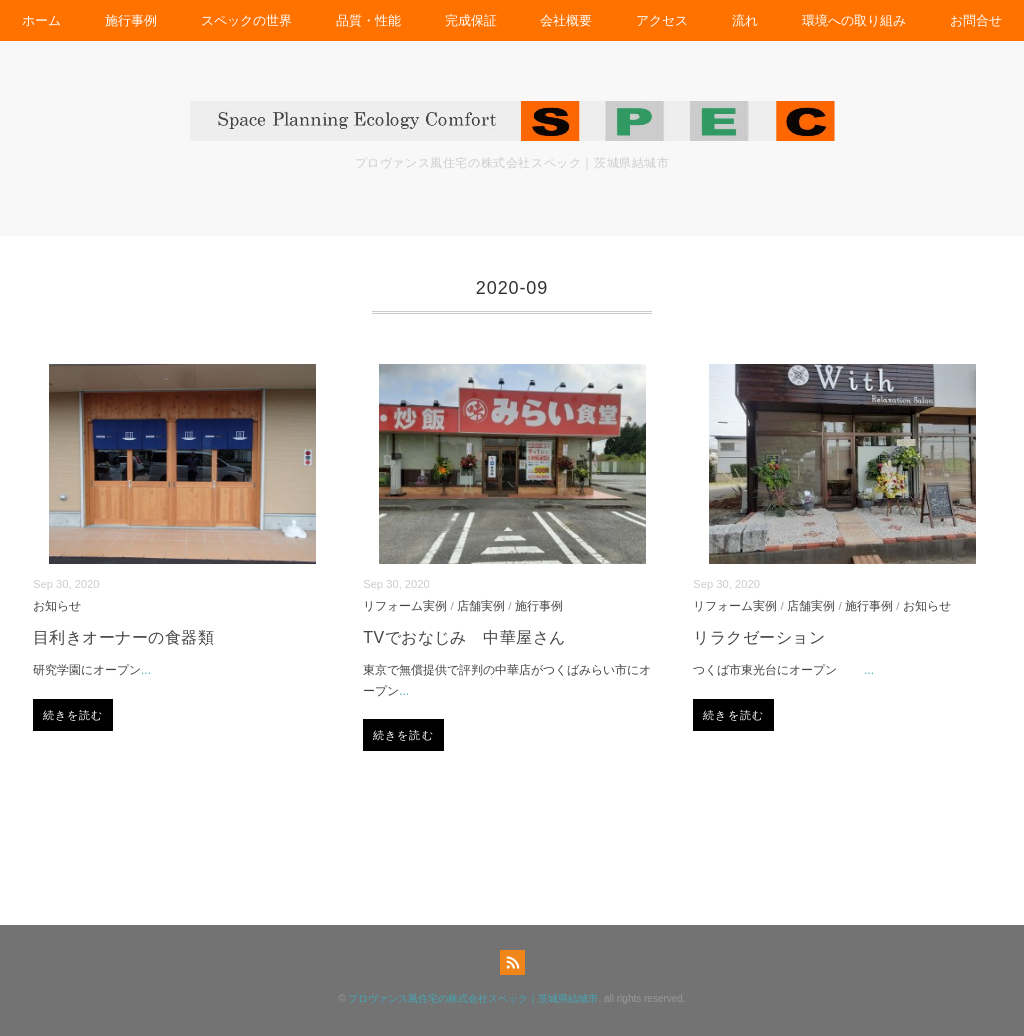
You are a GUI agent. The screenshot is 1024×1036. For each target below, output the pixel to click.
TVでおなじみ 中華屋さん (464, 637)
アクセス (662, 20)
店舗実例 (481, 605)
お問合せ (976, 20)
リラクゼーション (759, 637)
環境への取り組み (854, 20)
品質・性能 (368, 20)
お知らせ (57, 605)
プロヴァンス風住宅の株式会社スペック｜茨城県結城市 (473, 998)
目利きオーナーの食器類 (123, 637)
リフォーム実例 (405, 605)
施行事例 (131, 20)
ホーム (41, 20)
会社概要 (566, 20)
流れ (745, 20)
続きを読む (73, 715)
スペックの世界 (246, 20)
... (146, 670)
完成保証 (471, 20)
